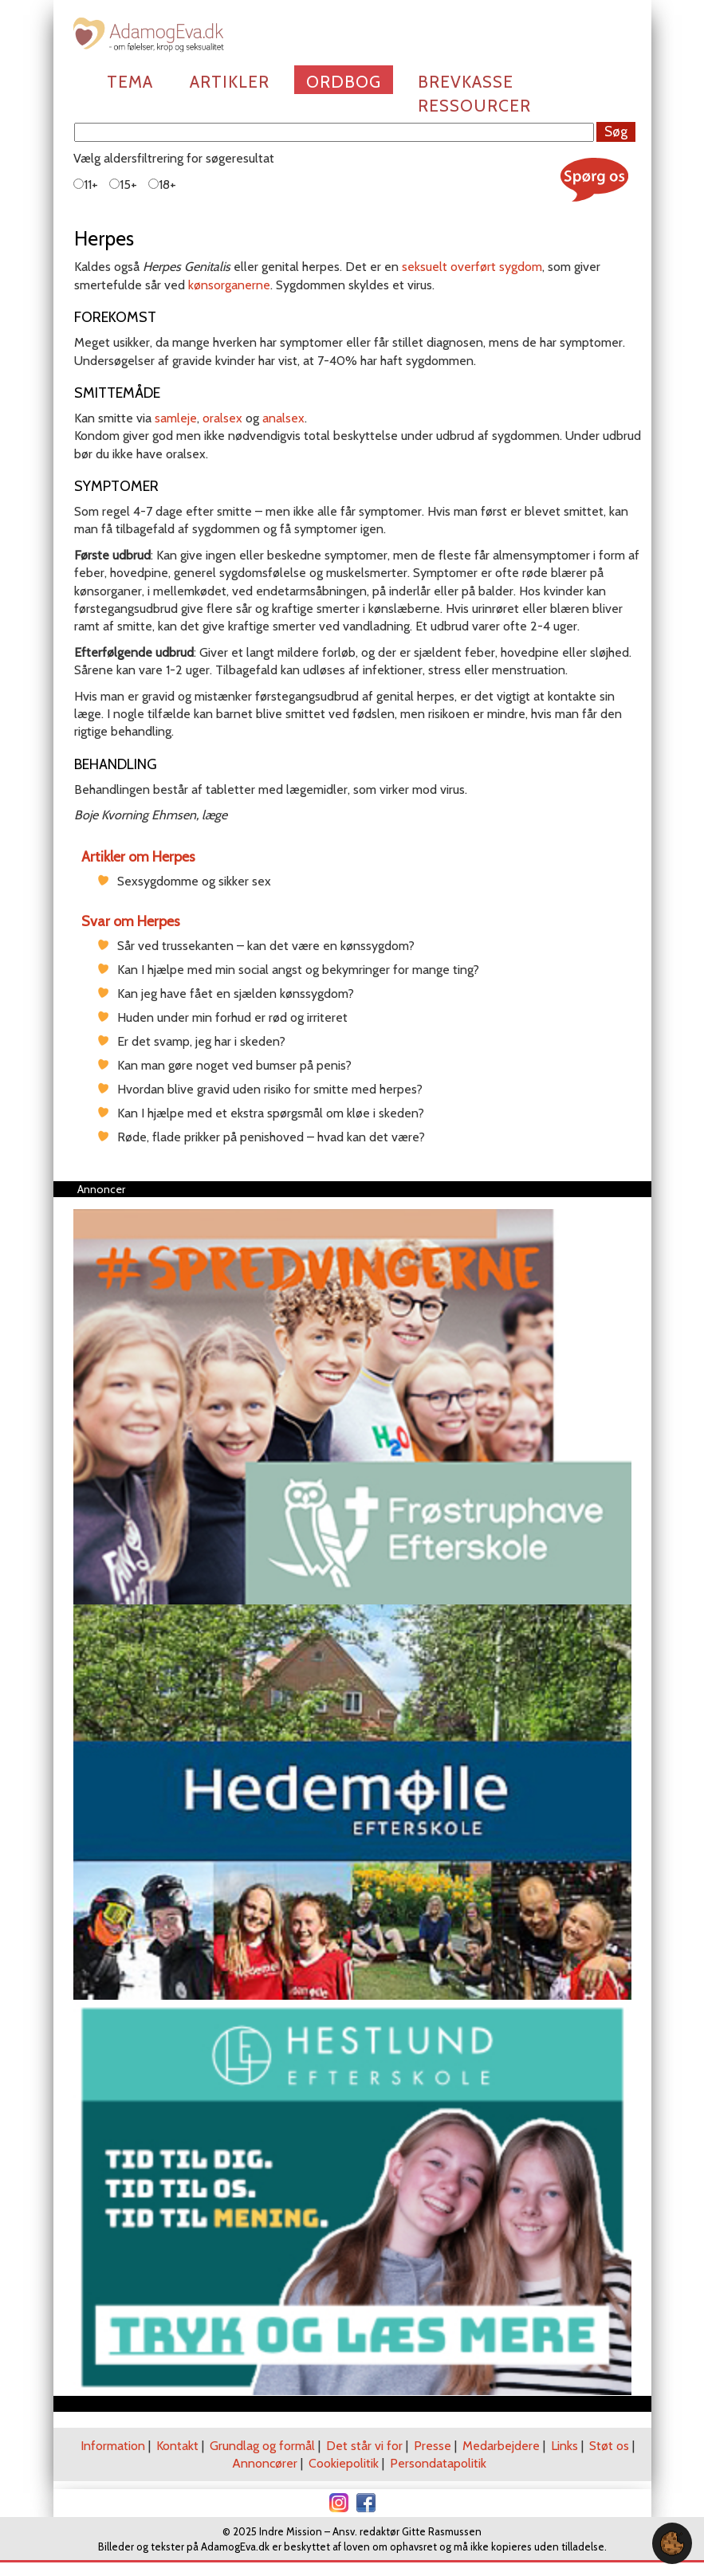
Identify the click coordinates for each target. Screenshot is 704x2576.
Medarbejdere (501, 2445)
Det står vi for (364, 2445)
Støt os (609, 2445)
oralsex (222, 418)
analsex (283, 418)
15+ (123, 184)
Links (564, 2445)
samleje (176, 418)
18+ (162, 184)
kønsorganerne (229, 285)
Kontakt (177, 2445)
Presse (432, 2445)
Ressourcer (474, 106)
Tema (130, 82)
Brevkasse (465, 82)
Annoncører (264, 2463)
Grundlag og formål (262, 2445)
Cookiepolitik (344, 2463)
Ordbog (343, 82)
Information (113, 2445)
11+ (85, 184)
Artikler (229, 82)
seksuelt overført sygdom (472, 266)
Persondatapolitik (438, 2463)
